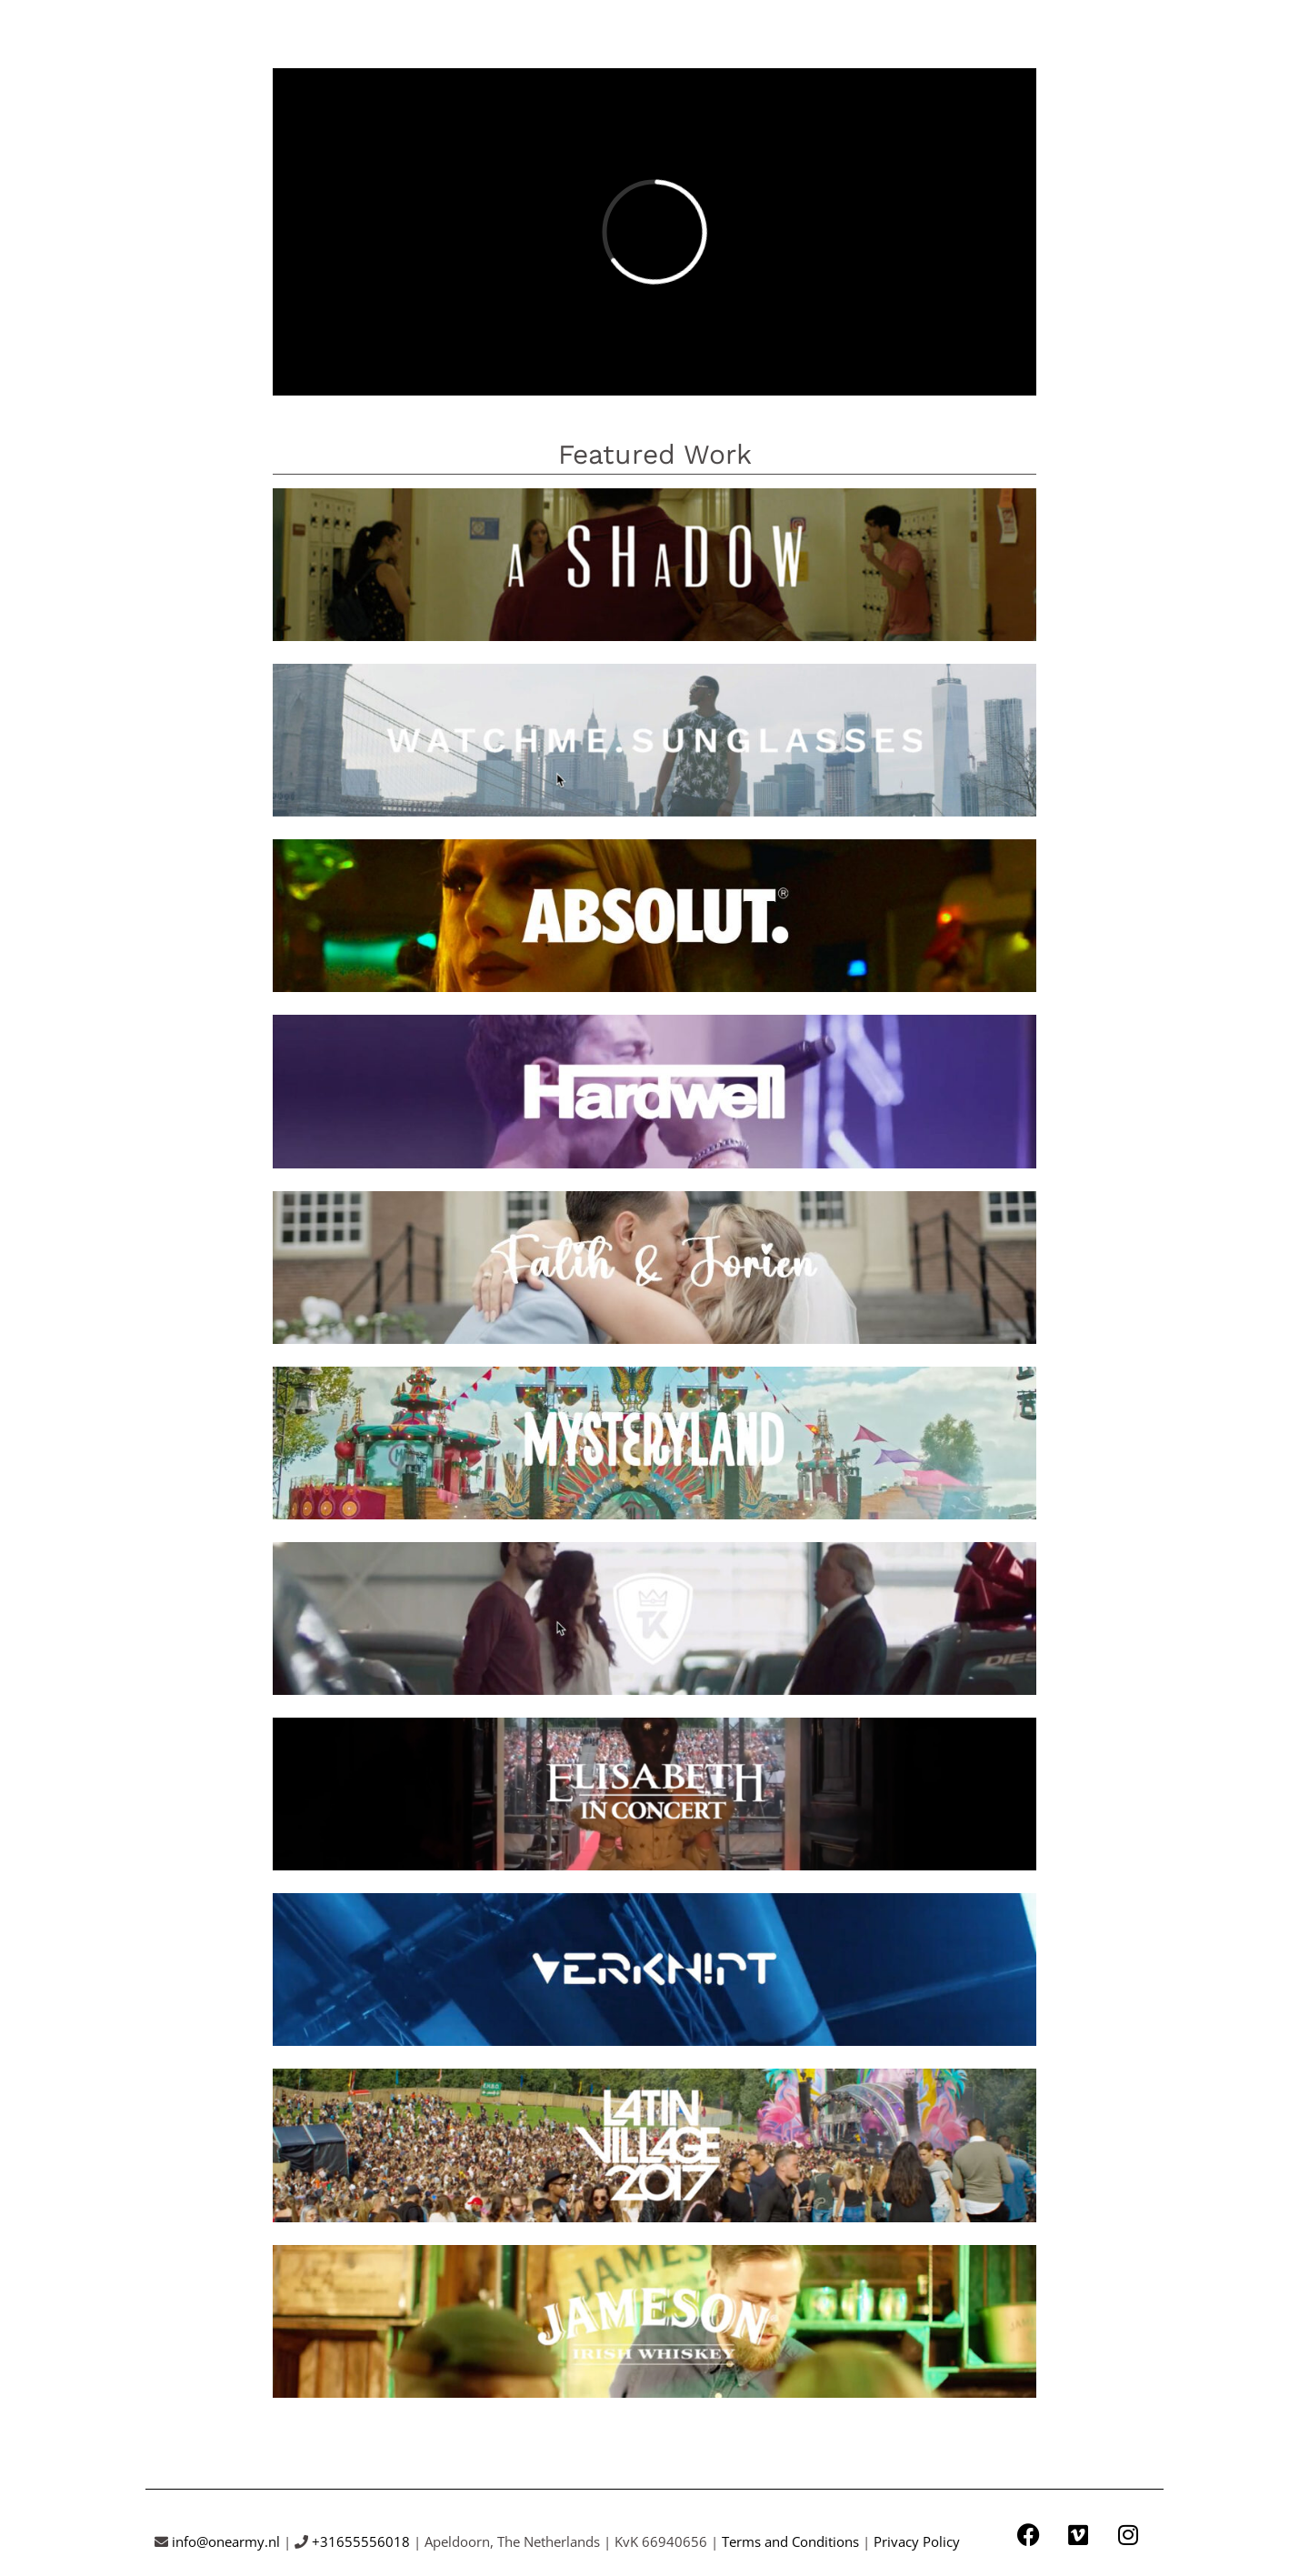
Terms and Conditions (790, 2541)
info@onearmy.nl (226, 2541)
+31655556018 (361, 2541)
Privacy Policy (917, 2541)
